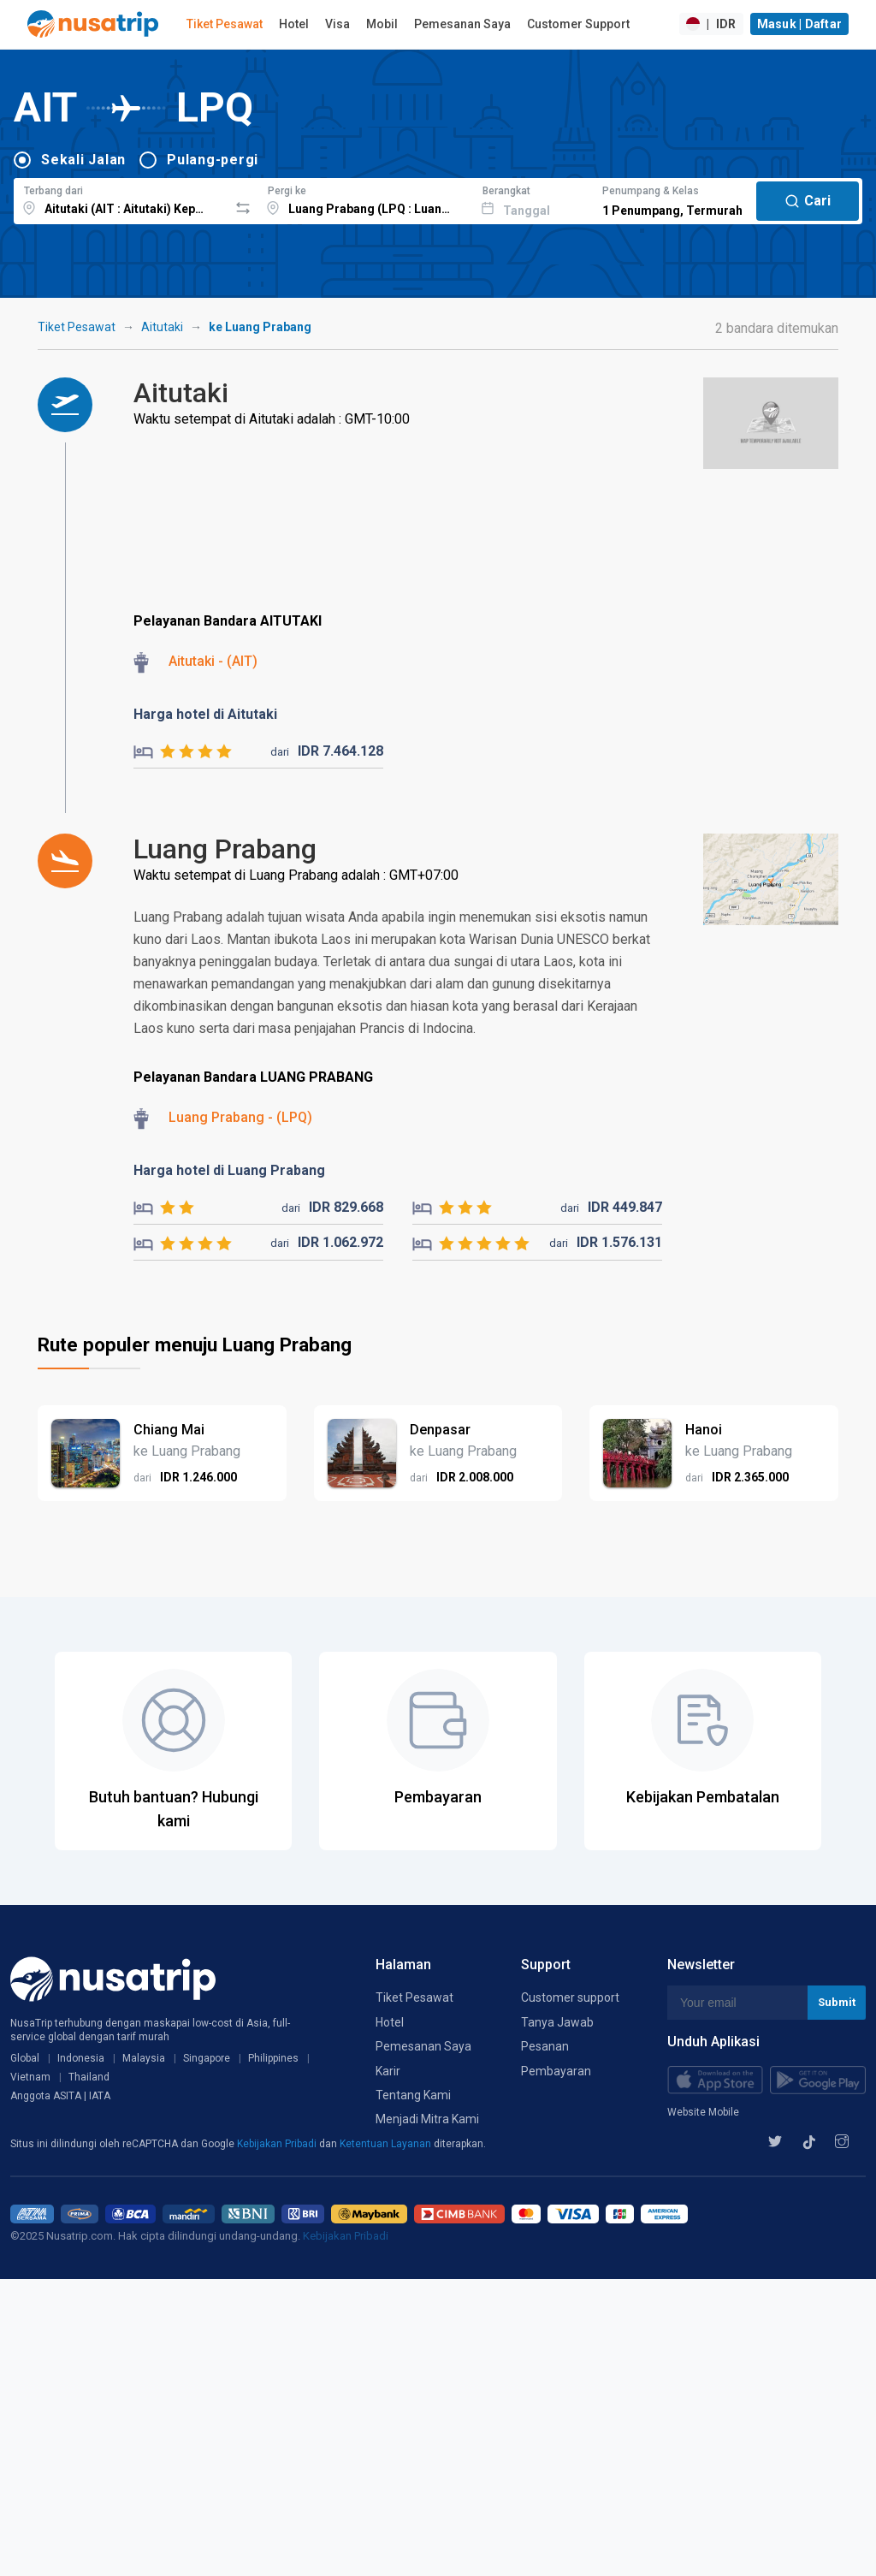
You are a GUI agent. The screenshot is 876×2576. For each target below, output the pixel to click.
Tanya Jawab (557, 2022)
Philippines (273, 2058)
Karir (388, 2071)
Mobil (382, 24)
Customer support (570, 1997)
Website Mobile (703, 2112)
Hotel (294, 24)
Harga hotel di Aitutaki (205, 714)
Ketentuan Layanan (387, 2144)
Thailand (89, 2077)
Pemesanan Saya (462, 24)
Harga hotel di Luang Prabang (229, 1170)
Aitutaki (162, 327)
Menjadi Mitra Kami (427, 2119)
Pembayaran (556, 2071)
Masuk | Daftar (800, 24)
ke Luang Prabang (260, 327)
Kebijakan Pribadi (278, 2144)
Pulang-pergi (212, 159)
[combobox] (121, 198)
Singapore (206, 2058)
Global (24, 2058)
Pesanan (545, 2046)
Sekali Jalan (83, 159)
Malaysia (143, 2058)
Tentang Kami (413, 2095)
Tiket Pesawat (224, 24)
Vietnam (30, 2077)
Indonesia (80, 2058)
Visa (337, 24)
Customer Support (578, 24)
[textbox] (121, 198)
